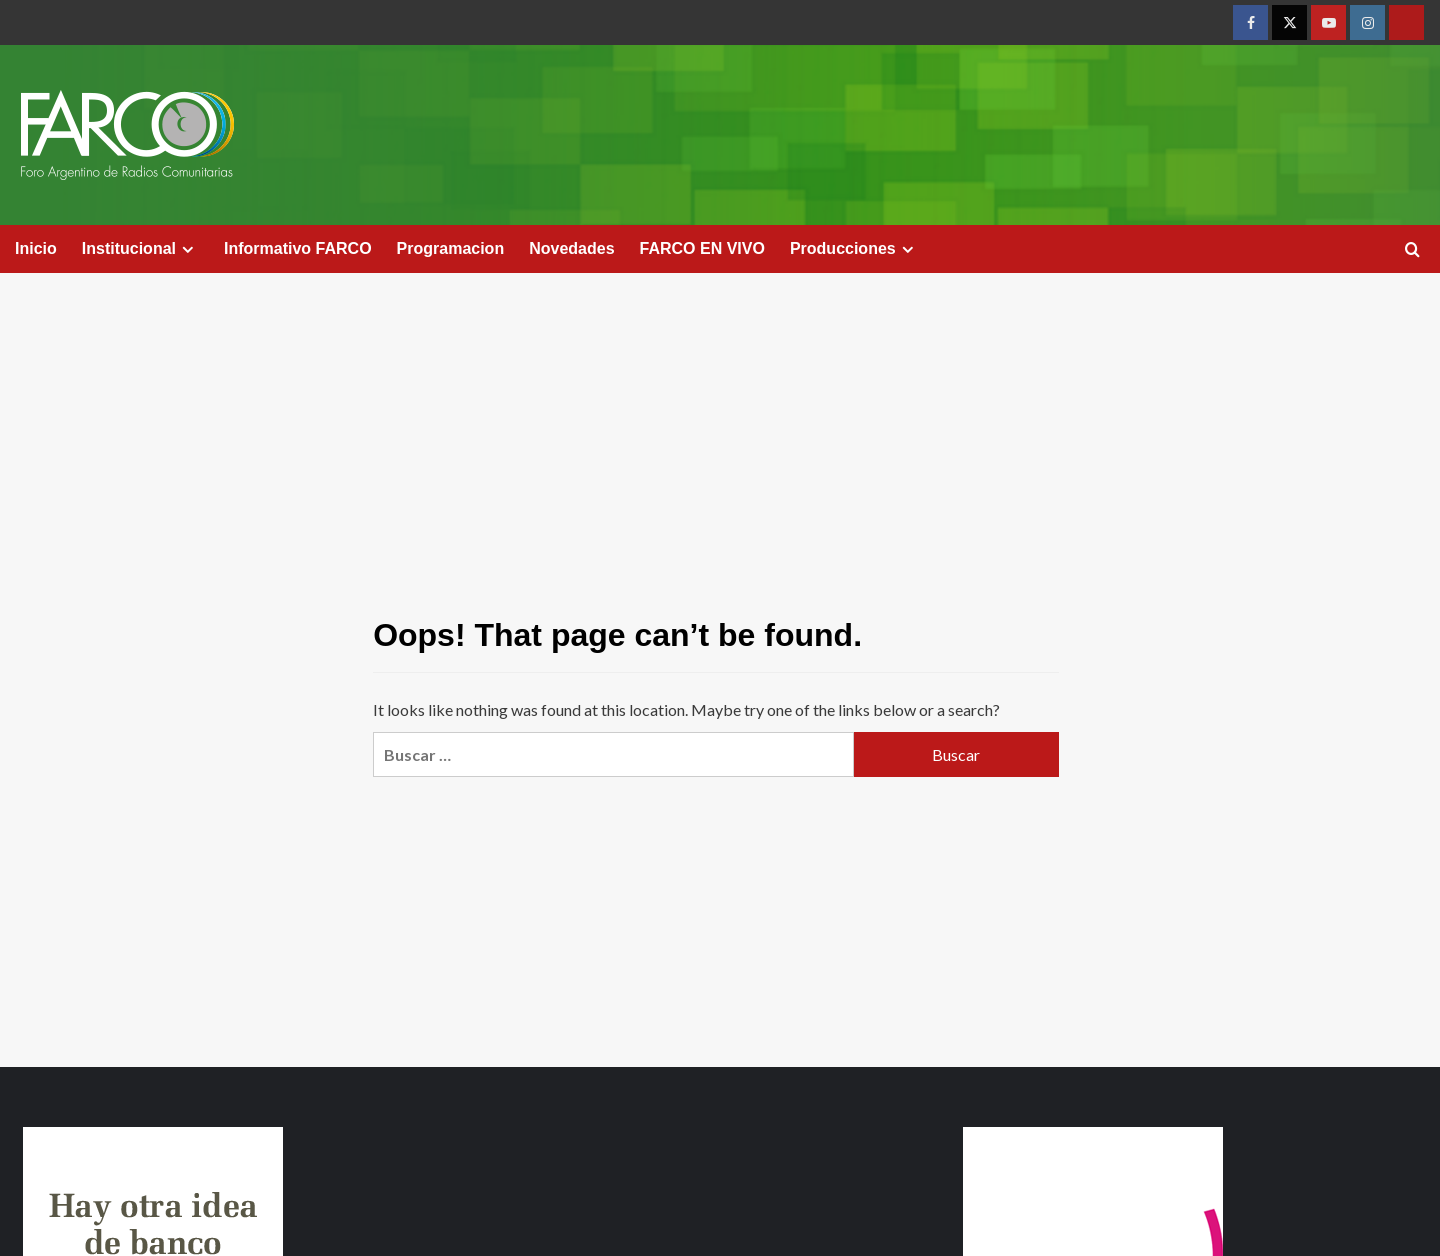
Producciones (854, 249)
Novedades (571, 248)
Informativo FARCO (298, 248)
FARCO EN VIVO (702, 248)
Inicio (36, 248)
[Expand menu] (187, 249)
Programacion (451, 248)
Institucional (140, 249)
